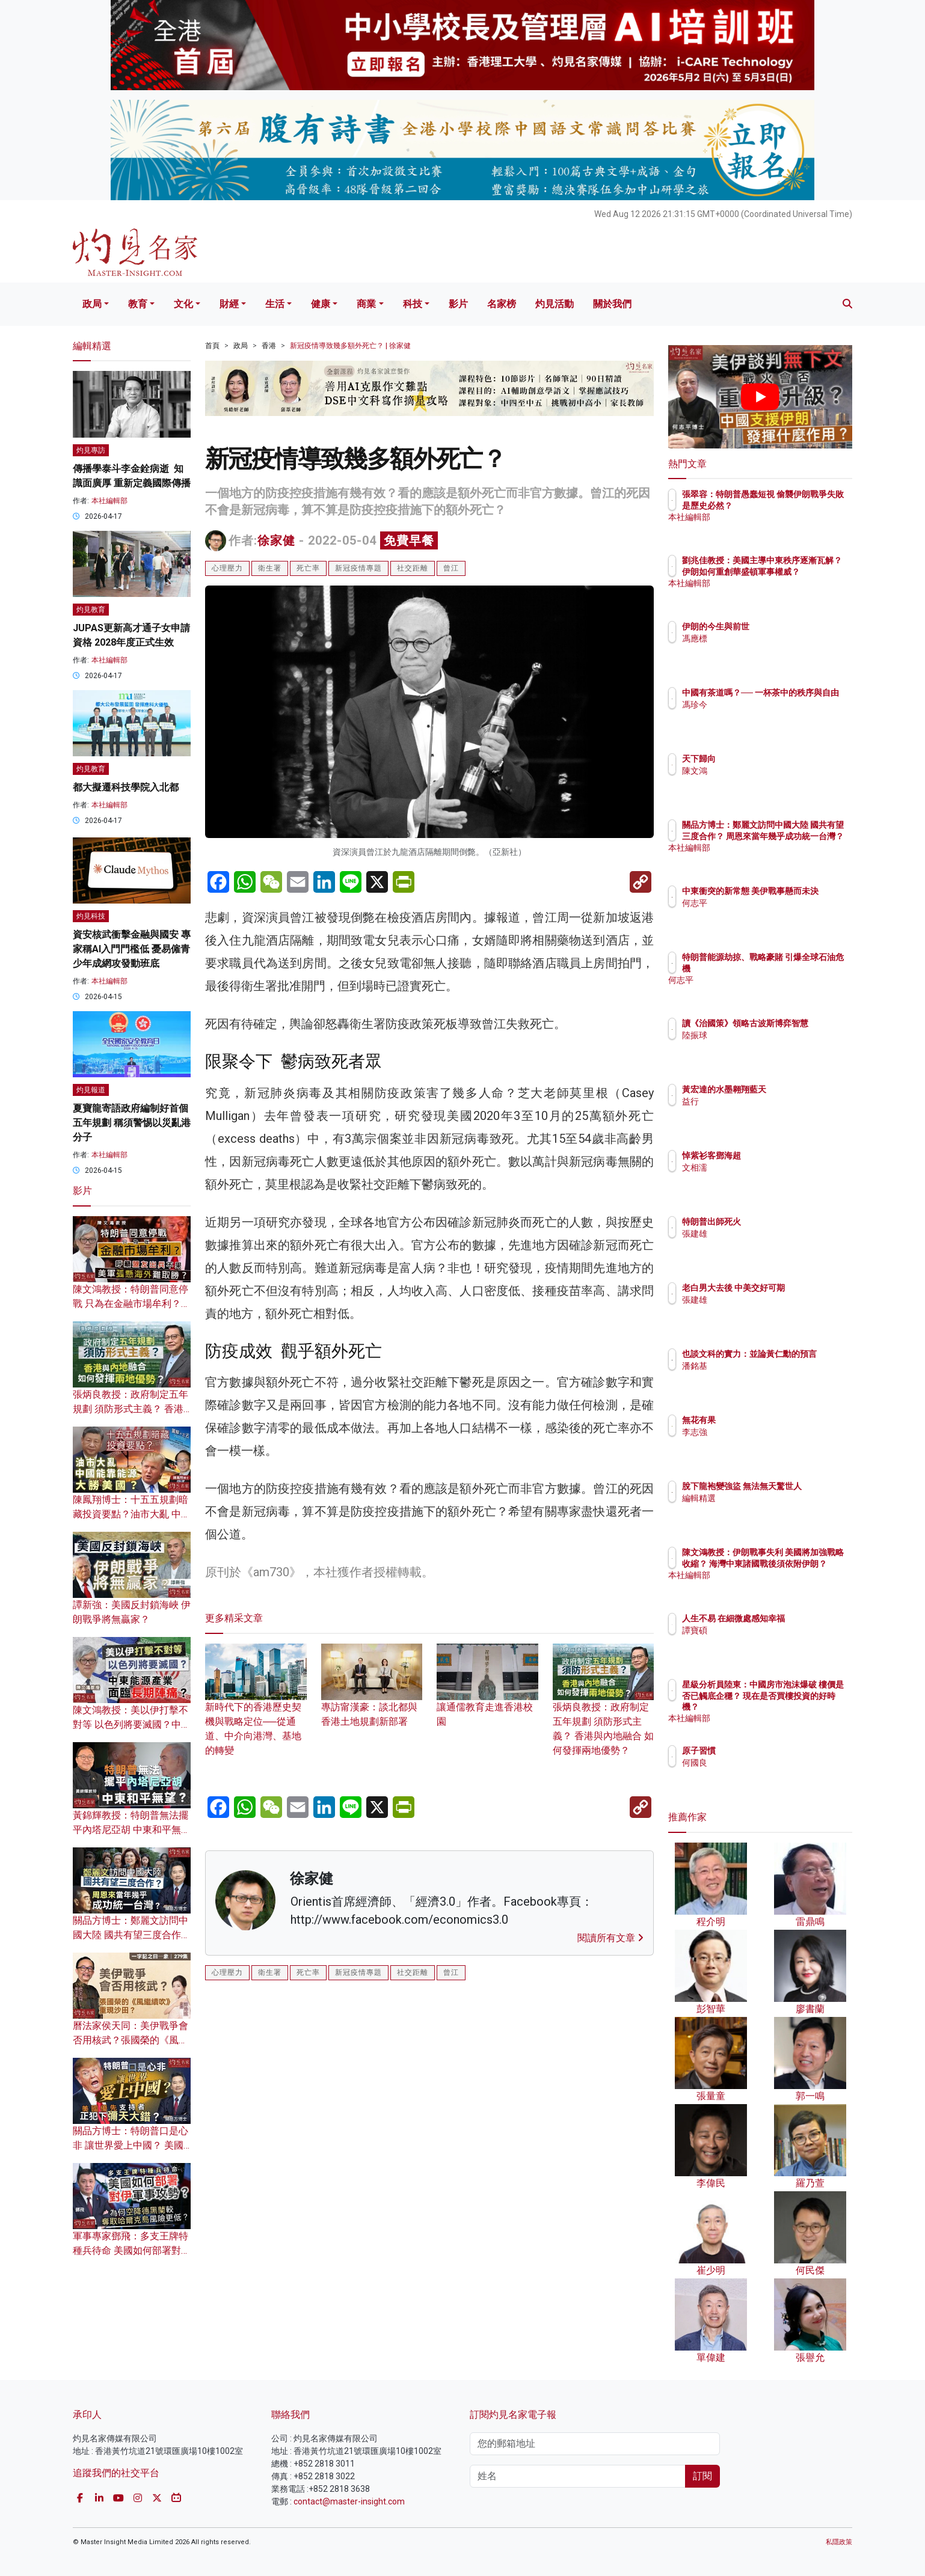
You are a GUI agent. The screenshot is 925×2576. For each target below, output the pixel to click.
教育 (137, 304)
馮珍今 (765, 715)
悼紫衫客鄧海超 (781, 1155)
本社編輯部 (109, 501)
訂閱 (702, 2476)
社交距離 (412, 568)
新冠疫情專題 (358, 568)
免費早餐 (409, 540)
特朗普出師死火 (781, 1221)
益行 (760, 1101)
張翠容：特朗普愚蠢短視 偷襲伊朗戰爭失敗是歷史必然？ (798, 505)
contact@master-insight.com (349, 2501)
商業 (366, 304)
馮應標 (765, 638)
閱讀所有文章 (610, 1938)
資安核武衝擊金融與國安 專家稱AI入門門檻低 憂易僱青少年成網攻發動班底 (132, 949)
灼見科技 (90, 916)
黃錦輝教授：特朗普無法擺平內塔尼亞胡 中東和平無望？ (130, 1830)
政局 (92, 304)
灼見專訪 (90, 450)
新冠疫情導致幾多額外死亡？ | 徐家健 (350, 345)
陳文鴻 (765, 771)
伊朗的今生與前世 (786, 626)
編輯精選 (769, 1509)
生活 (274, 304)
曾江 (451, 568)
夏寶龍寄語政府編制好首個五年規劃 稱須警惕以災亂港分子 (132, 1123)
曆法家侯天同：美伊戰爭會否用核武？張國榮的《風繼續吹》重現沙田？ (130, 2040)
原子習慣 (769, 1750)
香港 (269, 345)
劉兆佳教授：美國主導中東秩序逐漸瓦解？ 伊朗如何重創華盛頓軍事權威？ (799, 571)
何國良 (765, 1762)
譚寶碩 (765, 1641)
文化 (183, 304)
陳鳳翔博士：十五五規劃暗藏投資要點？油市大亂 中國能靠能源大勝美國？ (132, 1514)
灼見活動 (554, 304)
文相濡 (765, 1167)
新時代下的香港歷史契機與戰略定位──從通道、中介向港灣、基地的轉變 (256, 1710)
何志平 (765, 914)
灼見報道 (90, 1090)
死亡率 (308, 568)
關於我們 (612, 304)
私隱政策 (839, 2542)
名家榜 (501, 304)
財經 (229, 304)
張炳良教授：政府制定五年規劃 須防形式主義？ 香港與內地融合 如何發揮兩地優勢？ (603, 1710)
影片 (458, 304)
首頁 (212, 345)
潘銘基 (765, 1376)
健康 (320, 304)
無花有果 (769, 1420)
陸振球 (765, 1046)
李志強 (765, 1432)
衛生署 (269, 568)
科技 (412, 304)
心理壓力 (227, 568)
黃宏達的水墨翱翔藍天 (794, 1089)
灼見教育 (90, 609)
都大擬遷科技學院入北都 (126, 787)
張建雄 (765, 1233)
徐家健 (276, 540)
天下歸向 (769, 758)
